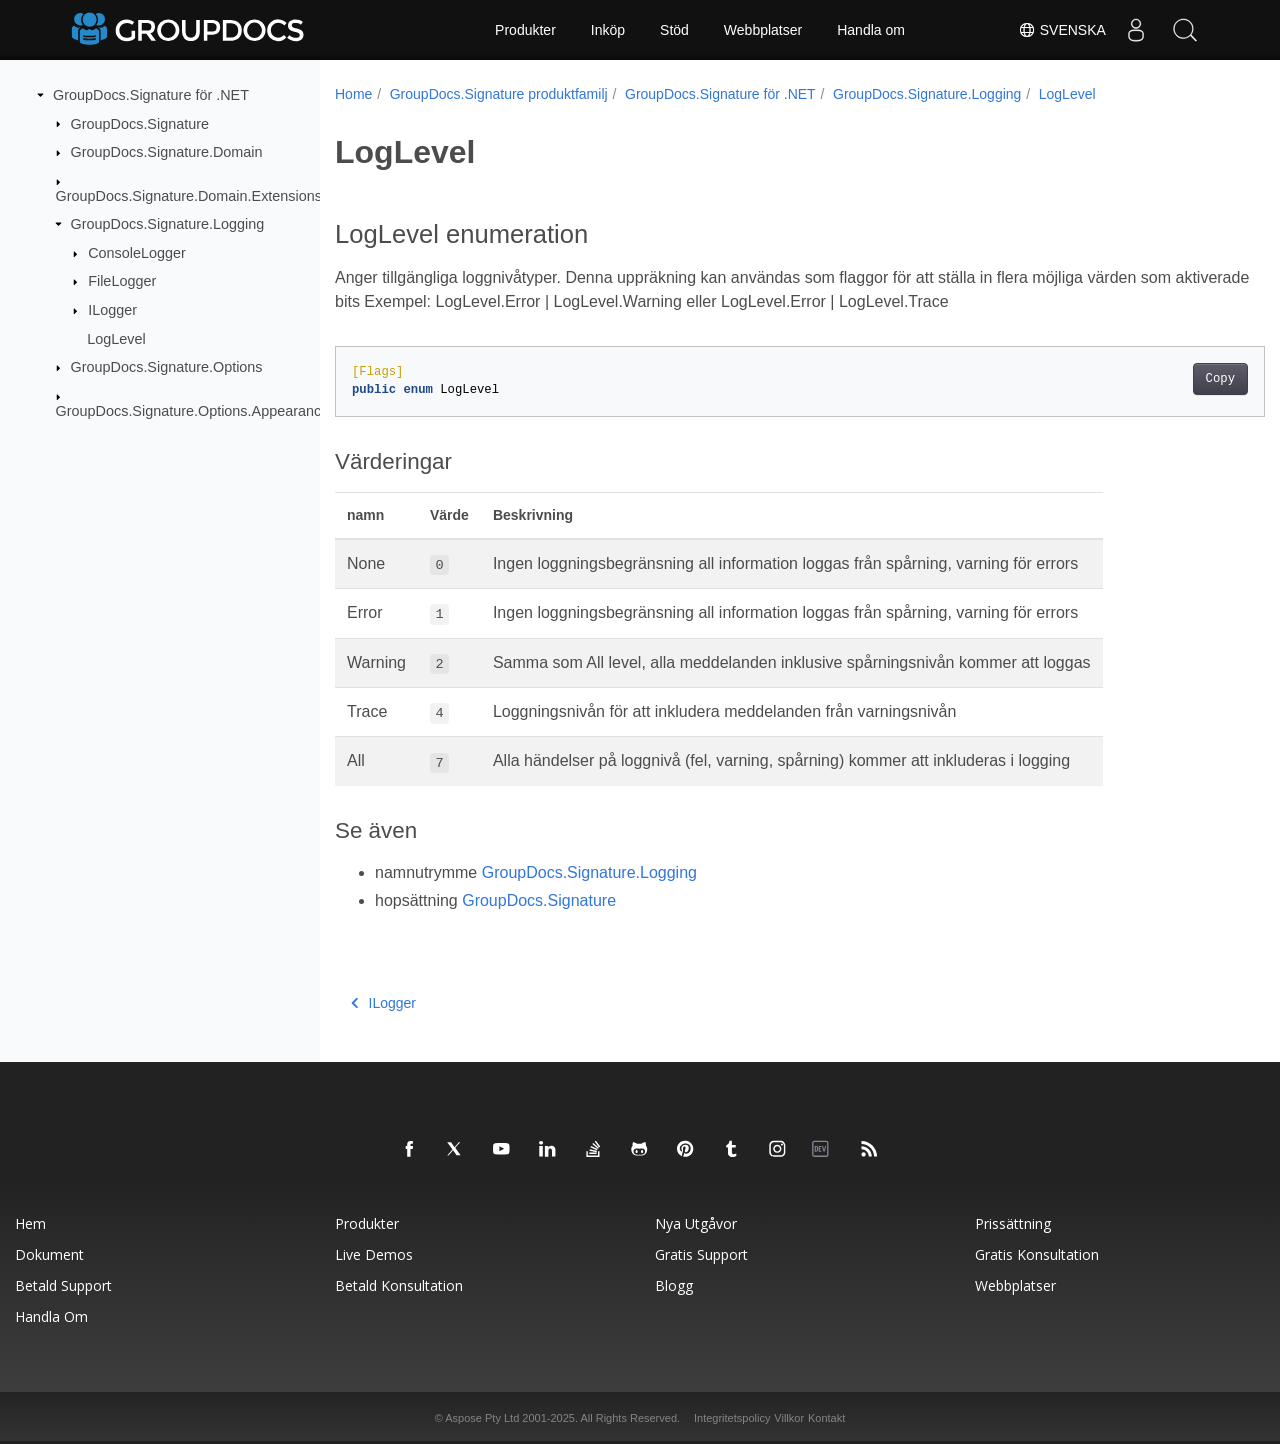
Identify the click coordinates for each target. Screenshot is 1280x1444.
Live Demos (374, 1254)
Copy (1155, 379)
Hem (30, 1223)
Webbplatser (763, 30)
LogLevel (116, 338)
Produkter (525, 30)
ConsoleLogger (137, 253)
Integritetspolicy (732, 1418)
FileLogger (122, 281)
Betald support (63, 1285)
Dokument (49, 1254)
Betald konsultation (399, 1285)
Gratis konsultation (1037, 1254)
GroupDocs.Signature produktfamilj (499, 94)
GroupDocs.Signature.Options (167, 367)
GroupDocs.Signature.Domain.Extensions (189, 195)
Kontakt (826, 1418)
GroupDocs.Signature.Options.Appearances (196, 410)
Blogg (674, 1285)
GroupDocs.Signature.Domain (167, 152)
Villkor (789, 1418)
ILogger (112, 310)
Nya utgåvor (696, 1223)
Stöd (674, 30)
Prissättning (1013, 1223)
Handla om (871, 30)
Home (353, 94)
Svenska (1061, 30)
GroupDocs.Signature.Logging (168, 224)
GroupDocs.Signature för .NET (151, 95)
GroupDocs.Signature (140, 123)
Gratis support (701, 1254)
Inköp (608, 30)
